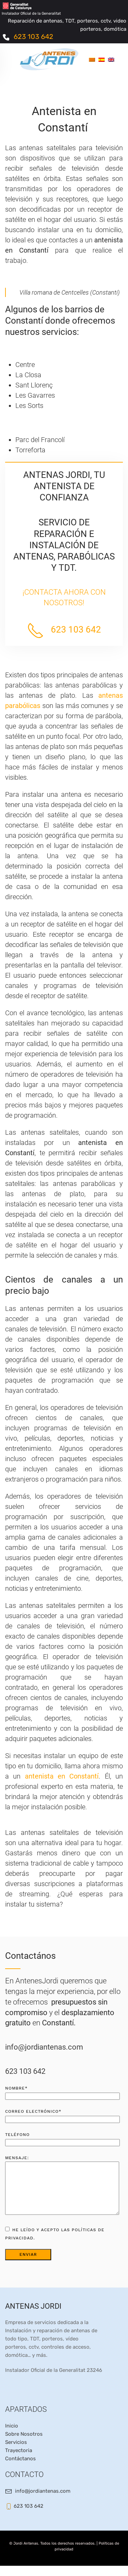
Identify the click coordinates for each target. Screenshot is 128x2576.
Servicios (16, 2452)
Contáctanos (20, 2469)
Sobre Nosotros (24, 2444)
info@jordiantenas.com (44, 2047)
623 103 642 (33, 36)
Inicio (11, 2436)
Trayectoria (18, 2461)
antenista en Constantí (59, 1776)
